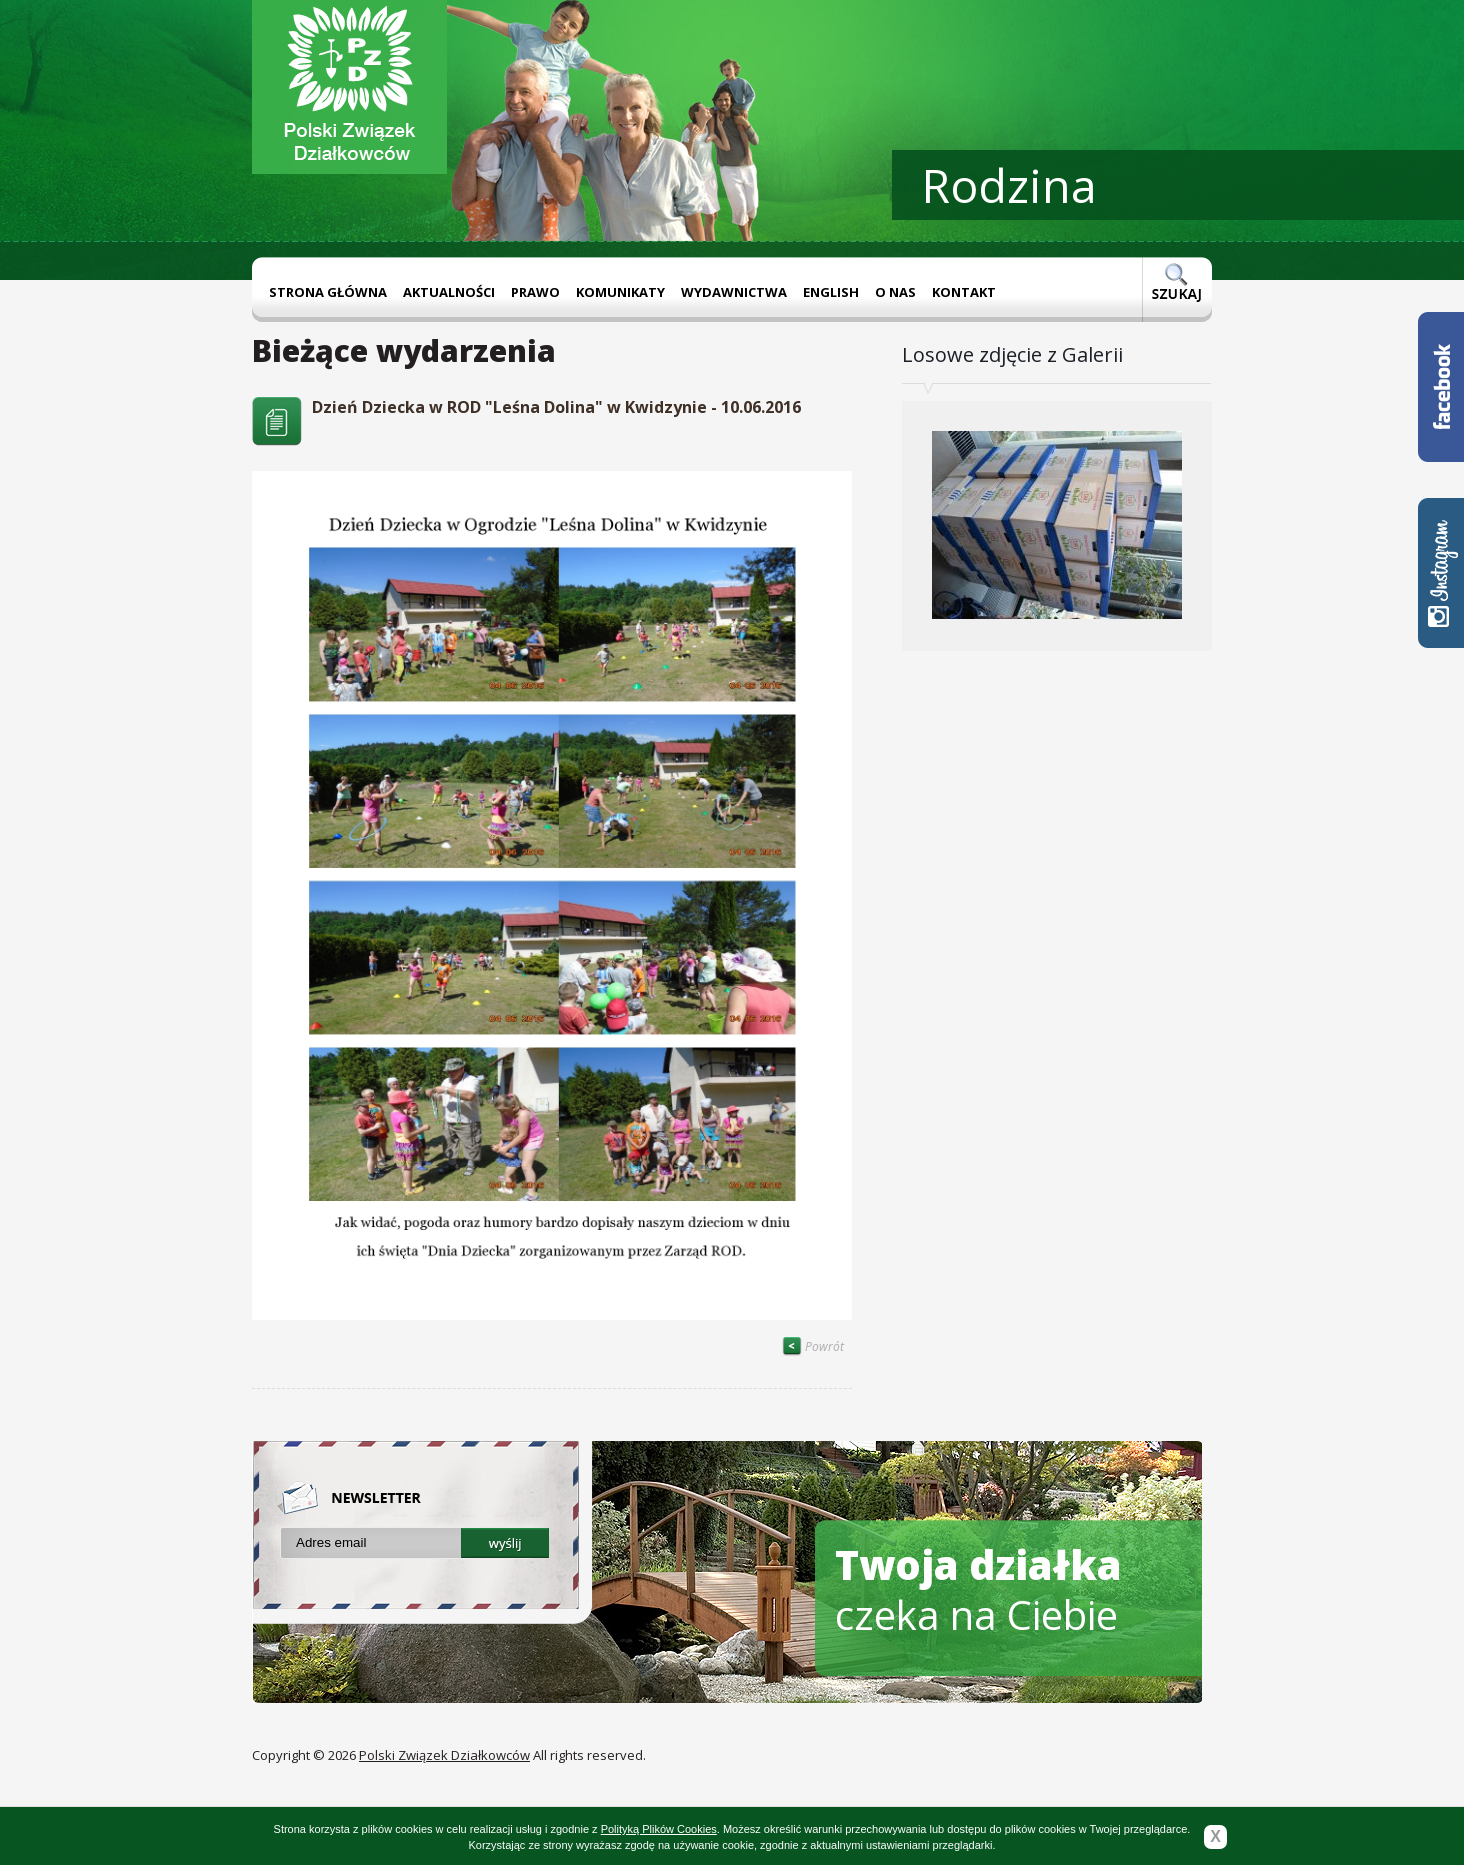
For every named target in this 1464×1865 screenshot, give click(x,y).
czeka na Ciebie (978, 1589)
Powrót (813, 1346)
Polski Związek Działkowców (444, 1755)
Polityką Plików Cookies (659, 1829)
